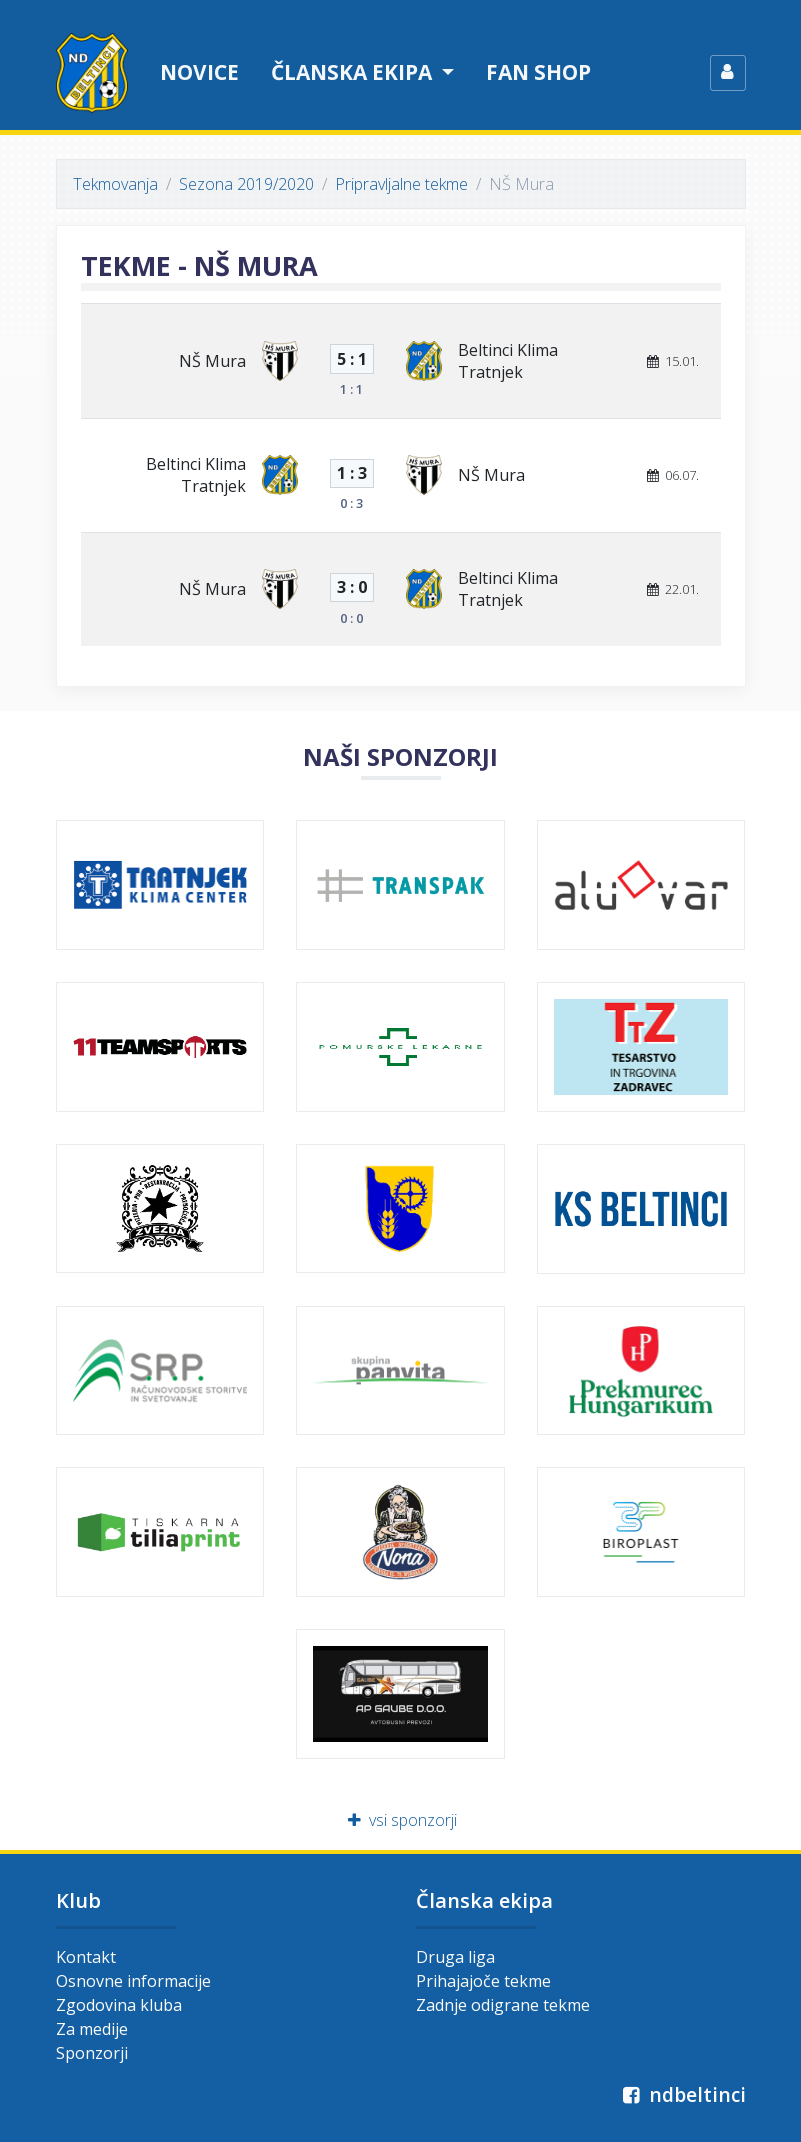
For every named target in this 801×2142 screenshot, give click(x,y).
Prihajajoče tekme (483, 1981)
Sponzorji (92, 2053)
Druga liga (455, 1957)
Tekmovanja (115, 184)
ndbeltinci (682, 2094)
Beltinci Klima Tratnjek (508, 361)
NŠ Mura (212, 361)
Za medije (92, 2029)
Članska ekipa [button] (354, 72)
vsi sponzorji (400, 1820)
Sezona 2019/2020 (246, 184)
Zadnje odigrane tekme (503, 2005)
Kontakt (86, 1957)
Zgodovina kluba (119, 2005)
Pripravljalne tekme (401, 184)
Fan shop (538, 72)
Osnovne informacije (133, 1981)
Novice (199, 72)
